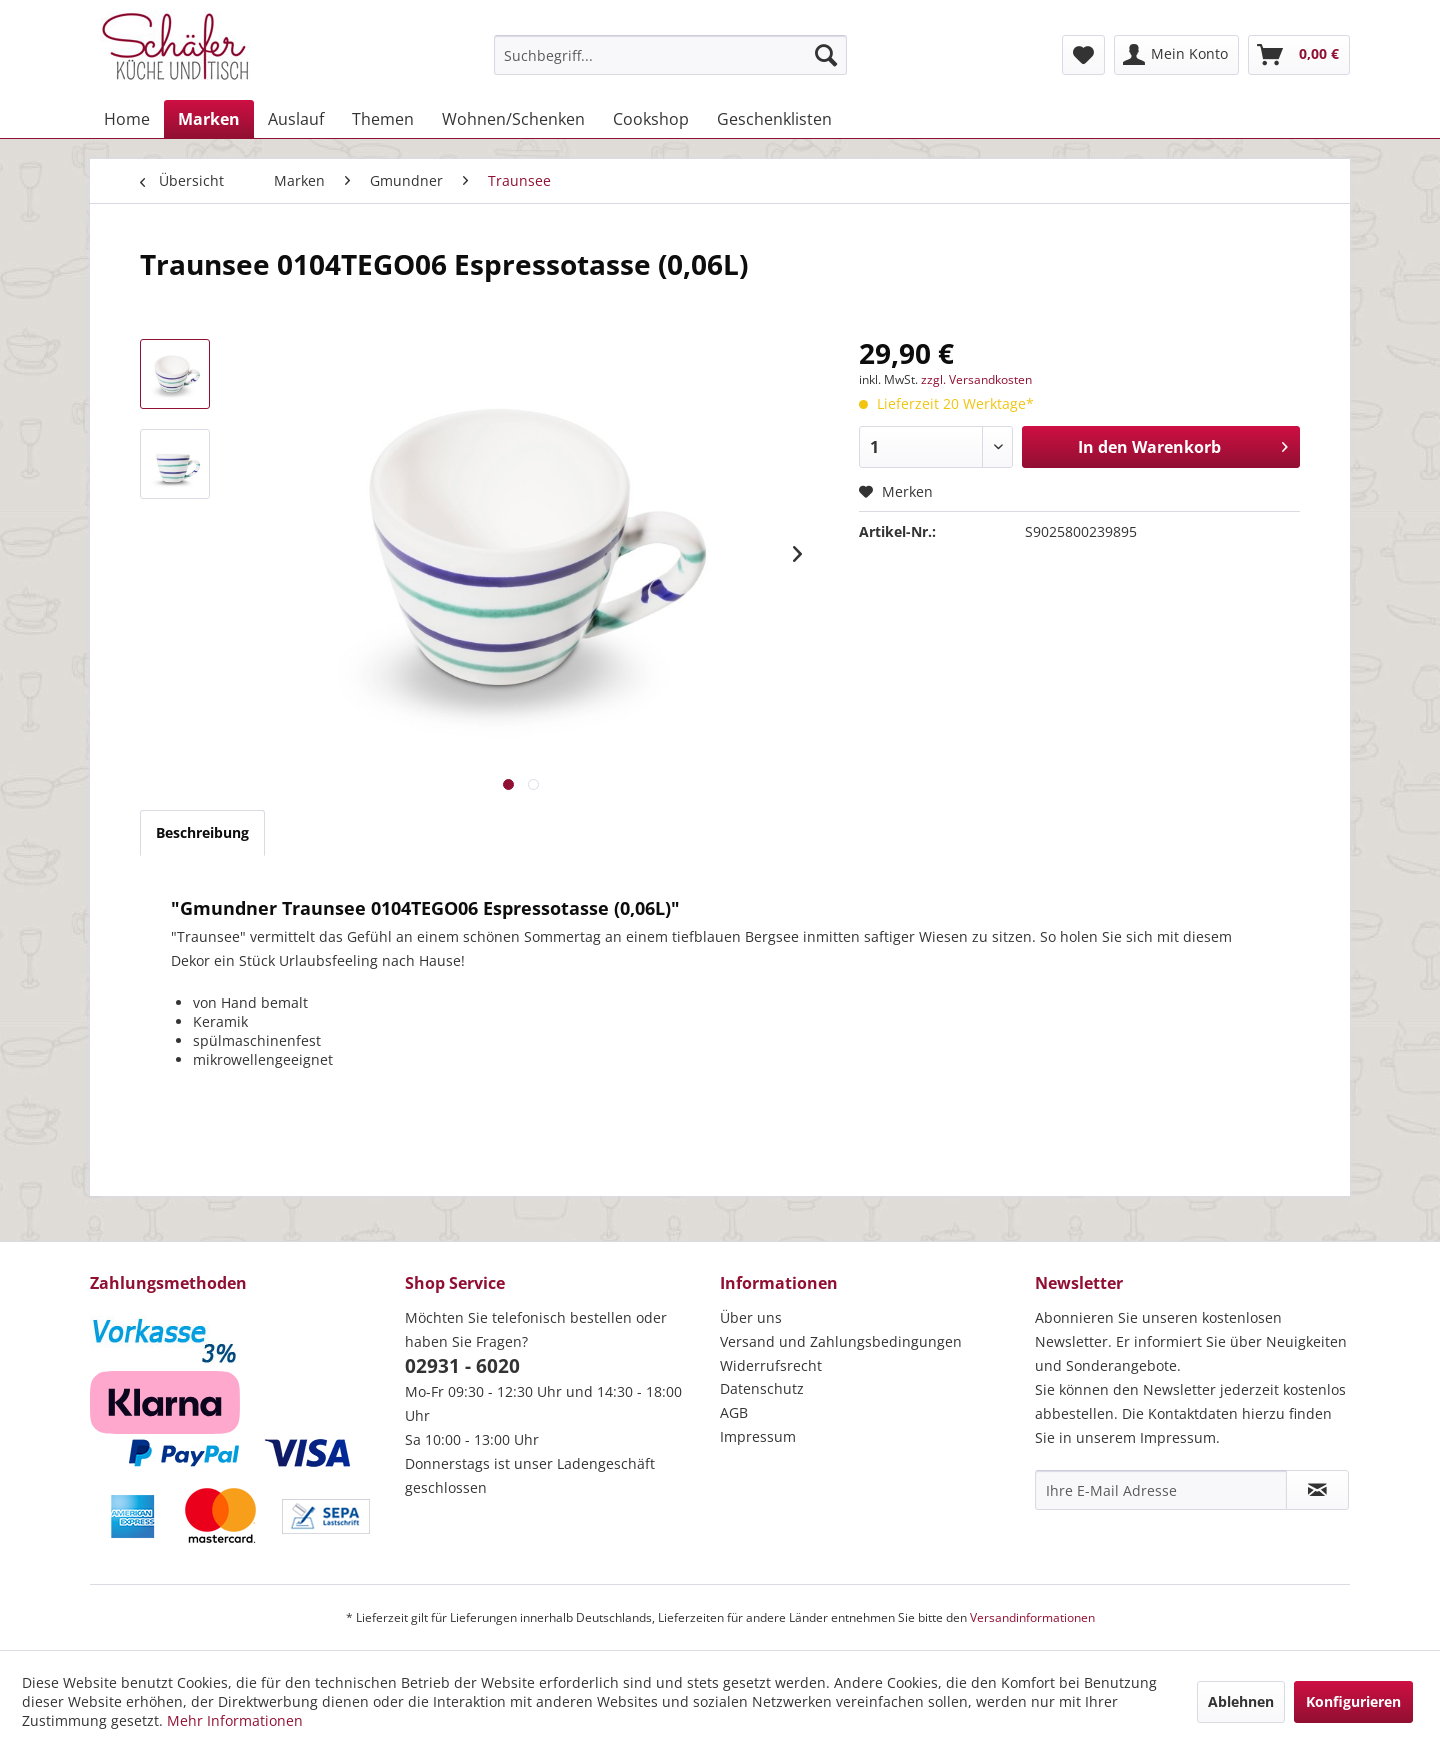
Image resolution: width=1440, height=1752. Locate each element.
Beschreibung (202, 832)
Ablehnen (1241, 1701)
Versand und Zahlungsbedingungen (841, 1341)
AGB (734, 1412)
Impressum (758, 1436)
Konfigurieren (1353, 1701)
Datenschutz (762, 1388)
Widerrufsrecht (771, 1365)
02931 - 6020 (462, 1366)
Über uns (751, 1317)
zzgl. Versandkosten (976, 379)
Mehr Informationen (235, 1720)
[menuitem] (670, 55)
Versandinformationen (1032, 1617)
